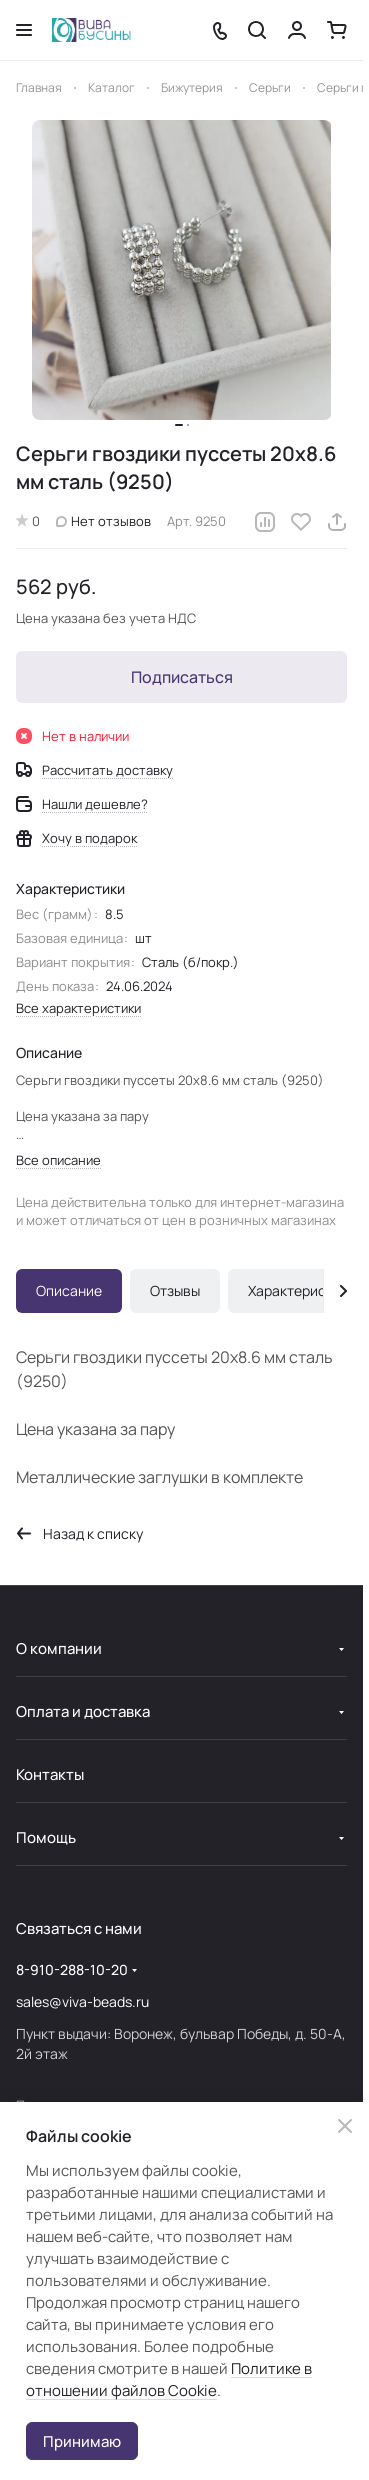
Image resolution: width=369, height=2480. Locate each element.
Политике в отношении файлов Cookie (169, 2379)
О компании (59, 1648)
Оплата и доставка (83, 1711)
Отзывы (175, 1290)
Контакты (50, 1774)
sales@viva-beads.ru (82, 2001)
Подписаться (182, 677)
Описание (69, 1290)
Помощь (46, 1837)
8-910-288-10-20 (72, 1969)
